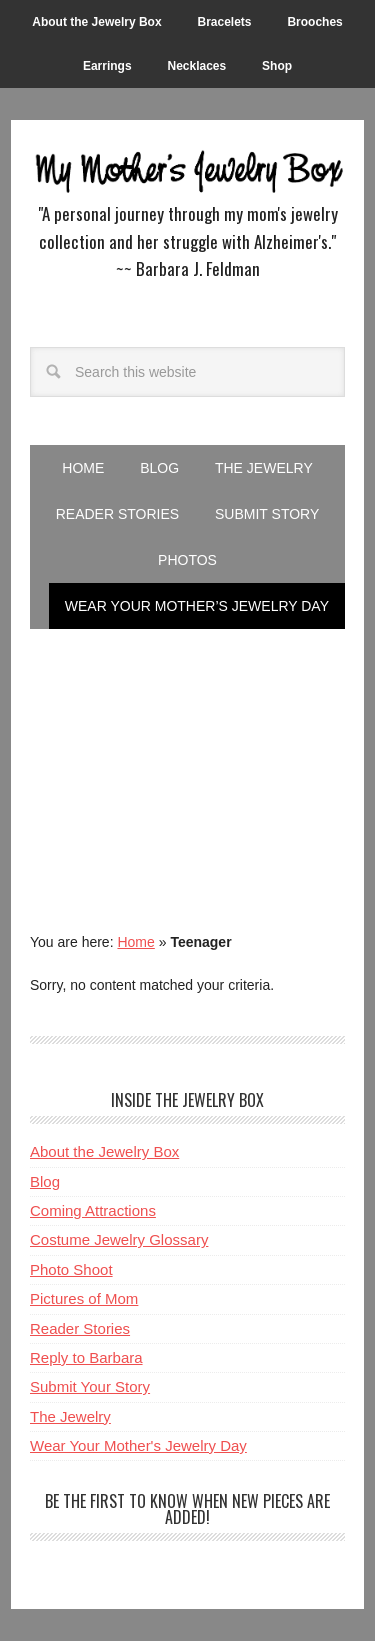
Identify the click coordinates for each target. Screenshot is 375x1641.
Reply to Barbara (86, 1357)
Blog (45, 1181)
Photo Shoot (71, 1269)
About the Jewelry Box (104, 1151)
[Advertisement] (187, 764)
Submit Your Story (90, 1386)
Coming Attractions (93, 1210)
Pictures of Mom (84, 1298)
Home (135, 942)
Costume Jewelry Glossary (119, 1239)
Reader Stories (80, 1328)
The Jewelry (70, 1416)
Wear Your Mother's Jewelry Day (138, 1445)
